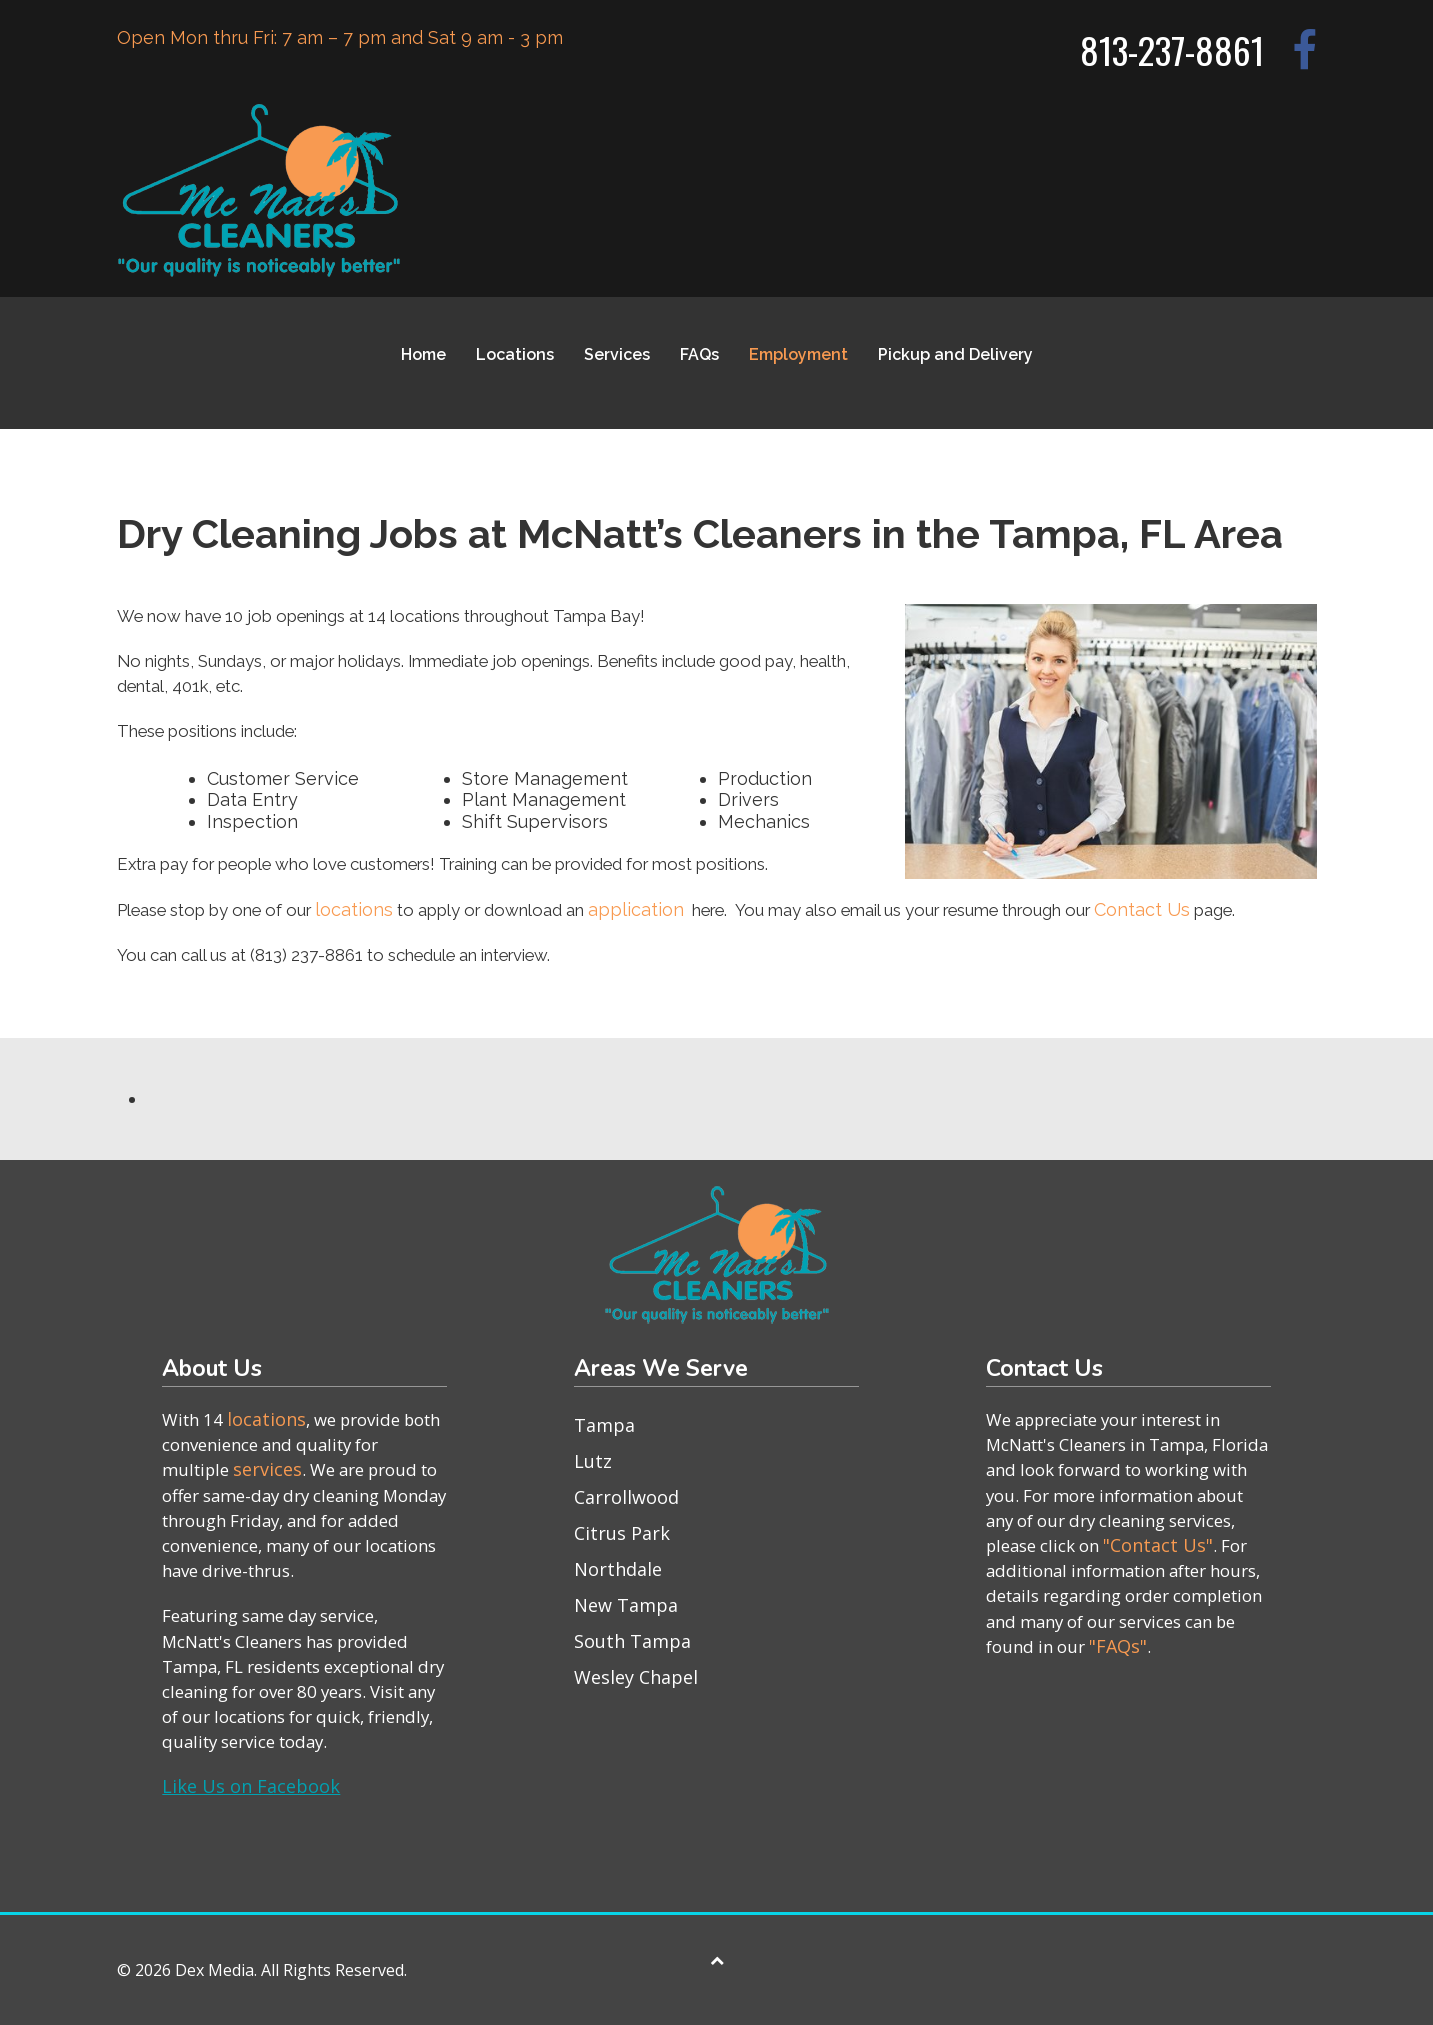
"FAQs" (1118, 1646)
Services (617, 354)
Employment (798, 354)
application (636, 909)
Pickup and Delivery (955, 354)
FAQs (699, 354)
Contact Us (1142, 909)
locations (354, 909)
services (267, 1469)
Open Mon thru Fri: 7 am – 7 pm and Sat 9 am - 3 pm (340, 37)
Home (423, 354)
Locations (515, 354)
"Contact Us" (1158, 1545)
